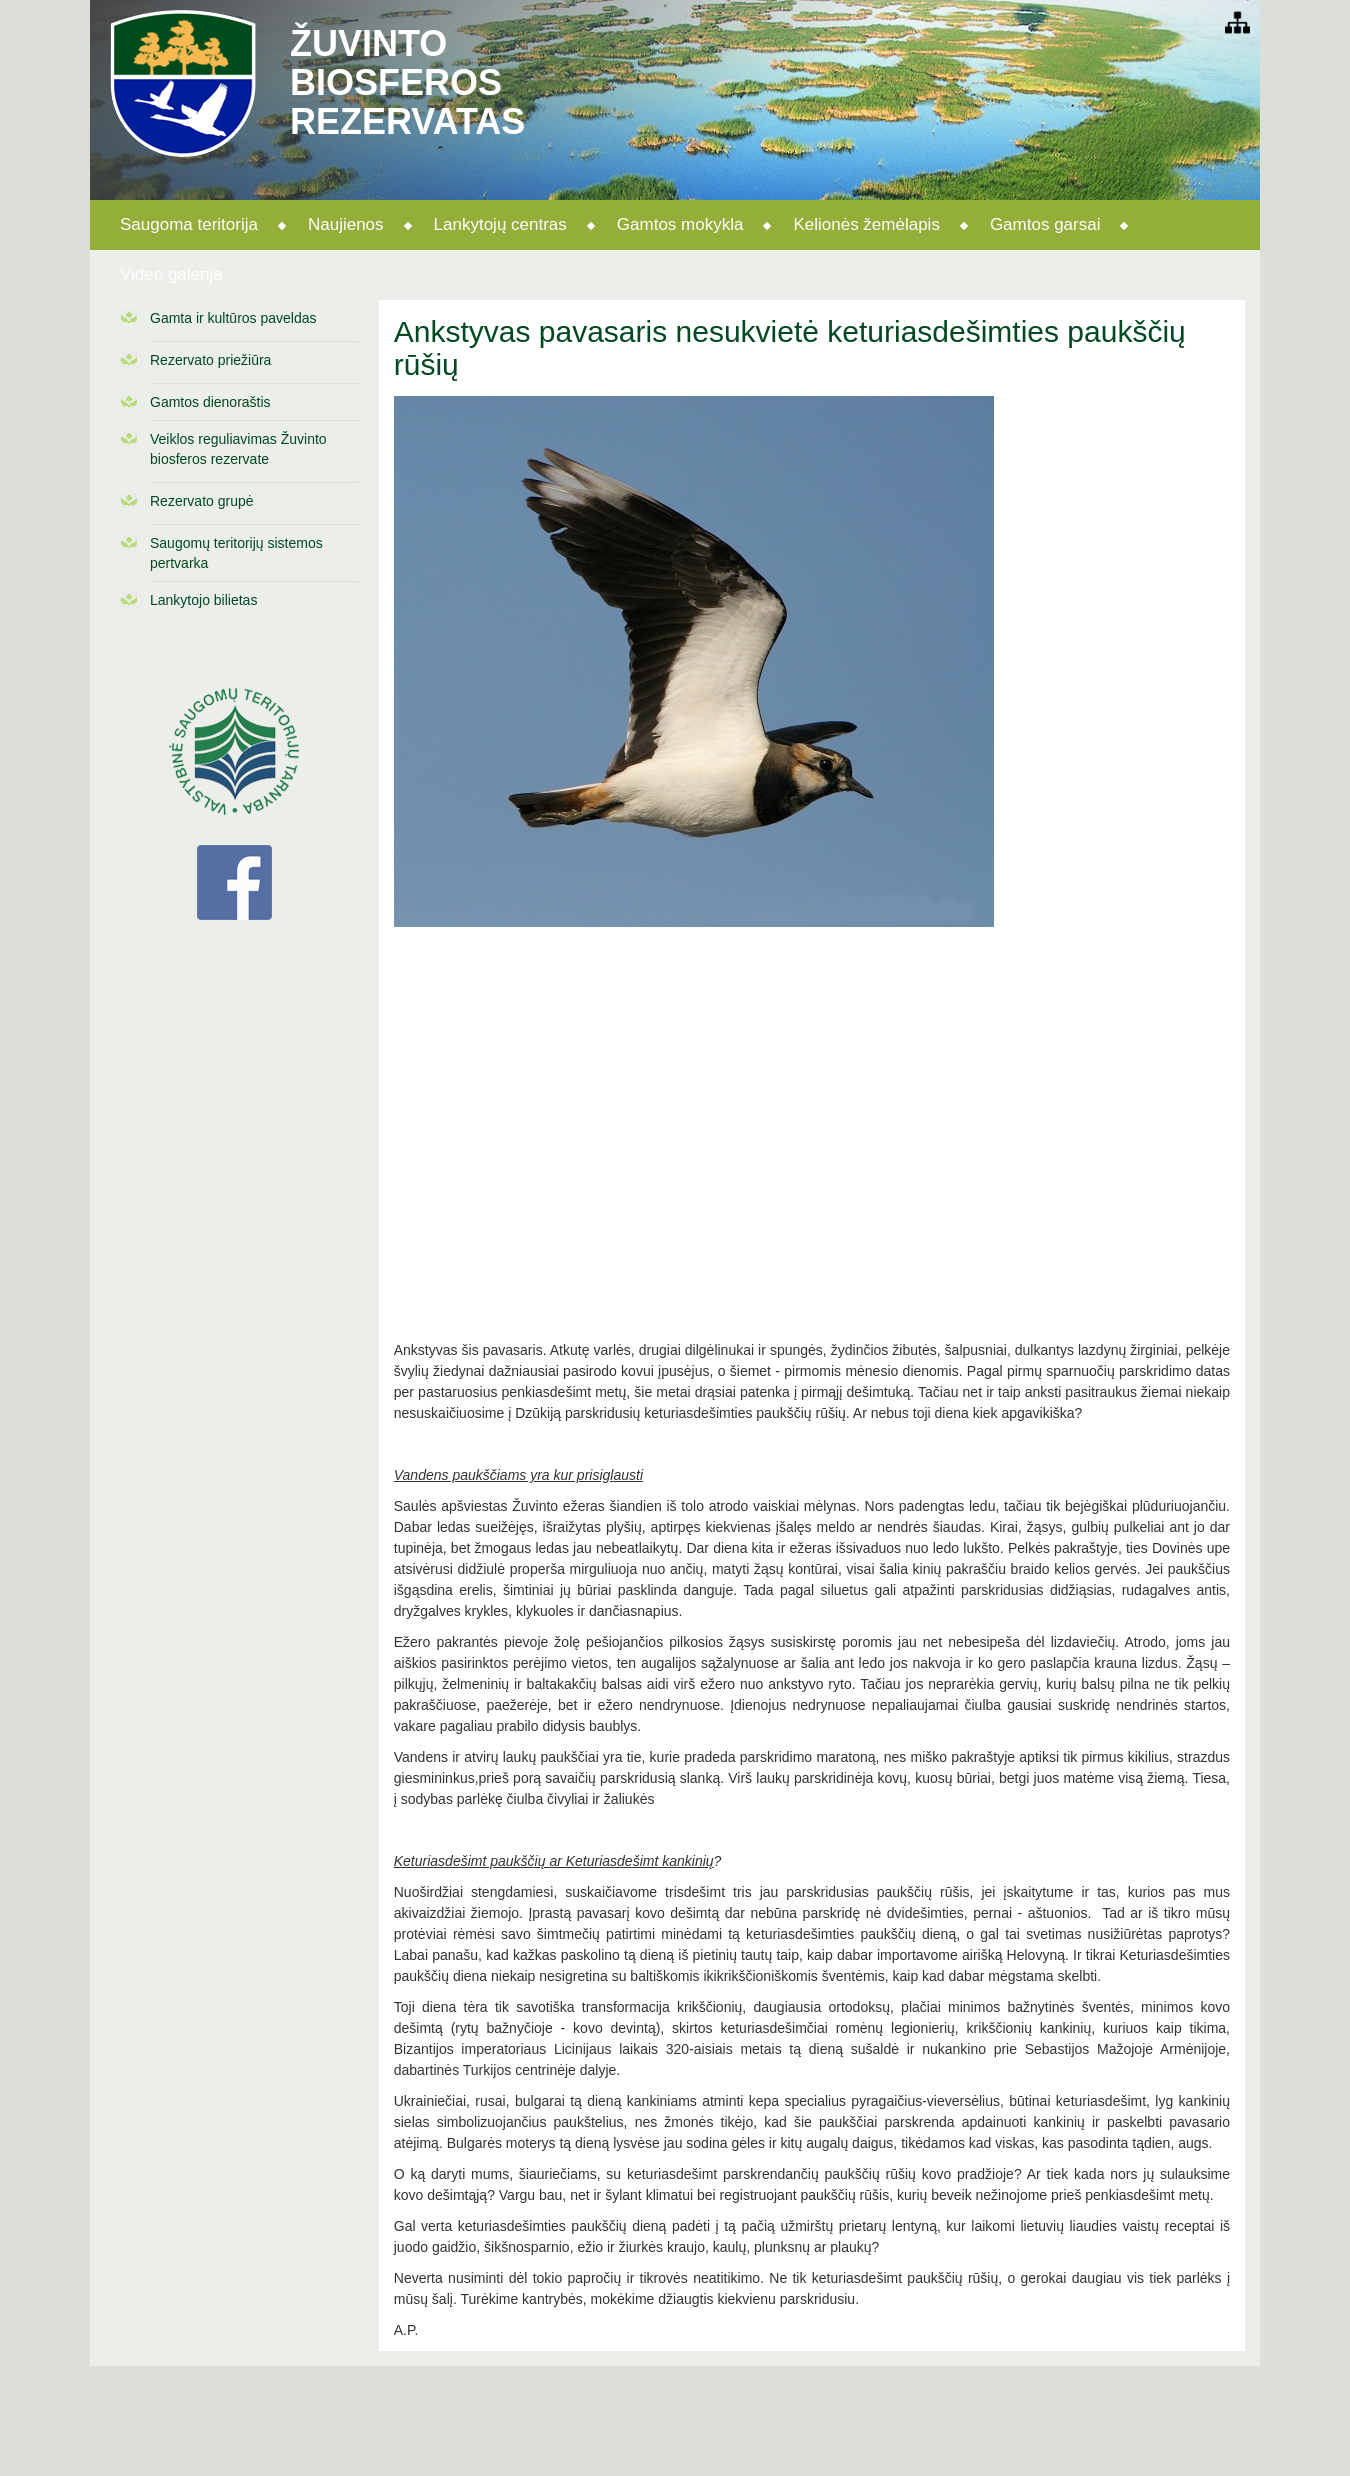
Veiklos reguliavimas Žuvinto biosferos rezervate (238, 449)
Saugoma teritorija (189, 224)
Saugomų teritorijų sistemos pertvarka (236, 553)
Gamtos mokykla (680, 224)
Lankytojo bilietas (203, 600)
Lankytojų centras (500, 224)
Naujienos (346, 224)
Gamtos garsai (1045, 224)
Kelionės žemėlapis (866, 224)
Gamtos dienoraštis (210, 402)
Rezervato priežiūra (210, 360)
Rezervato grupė (202, 501)
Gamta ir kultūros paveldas (233, 318)
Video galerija (171, 274)
